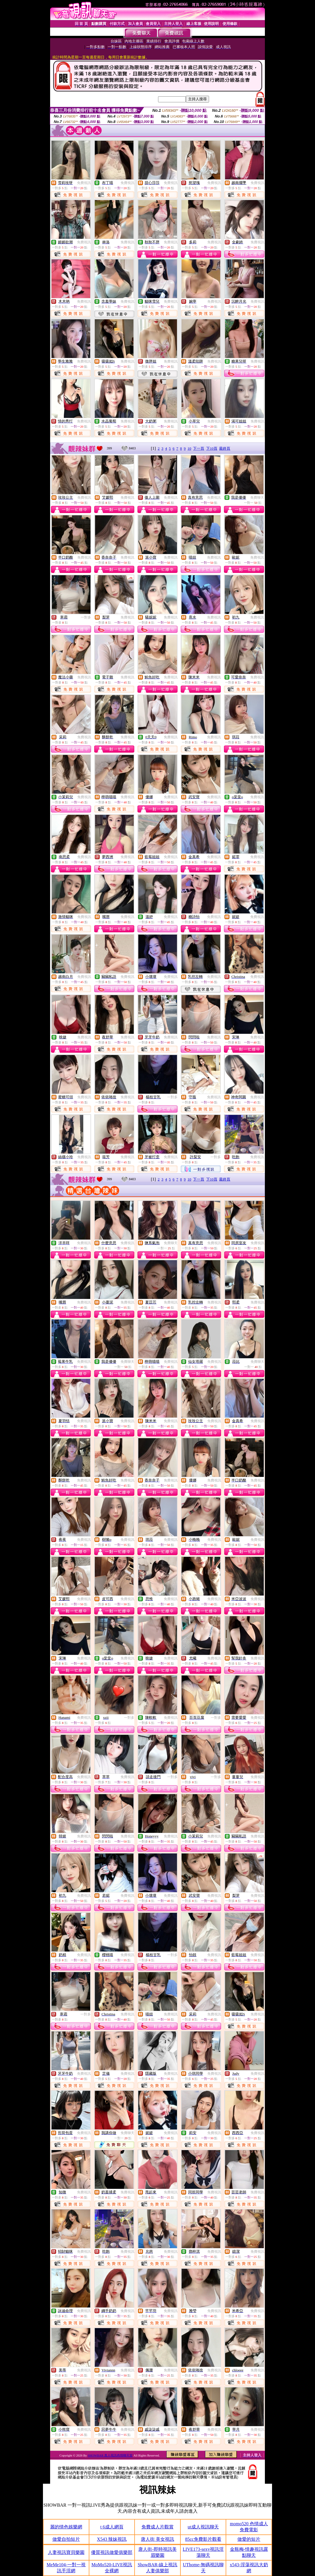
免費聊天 (257, 498)
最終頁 (224, 448)
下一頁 (198, 448)
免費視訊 (84, 183)
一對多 (86, 617)
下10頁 (211, 448)
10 (189, 448)
